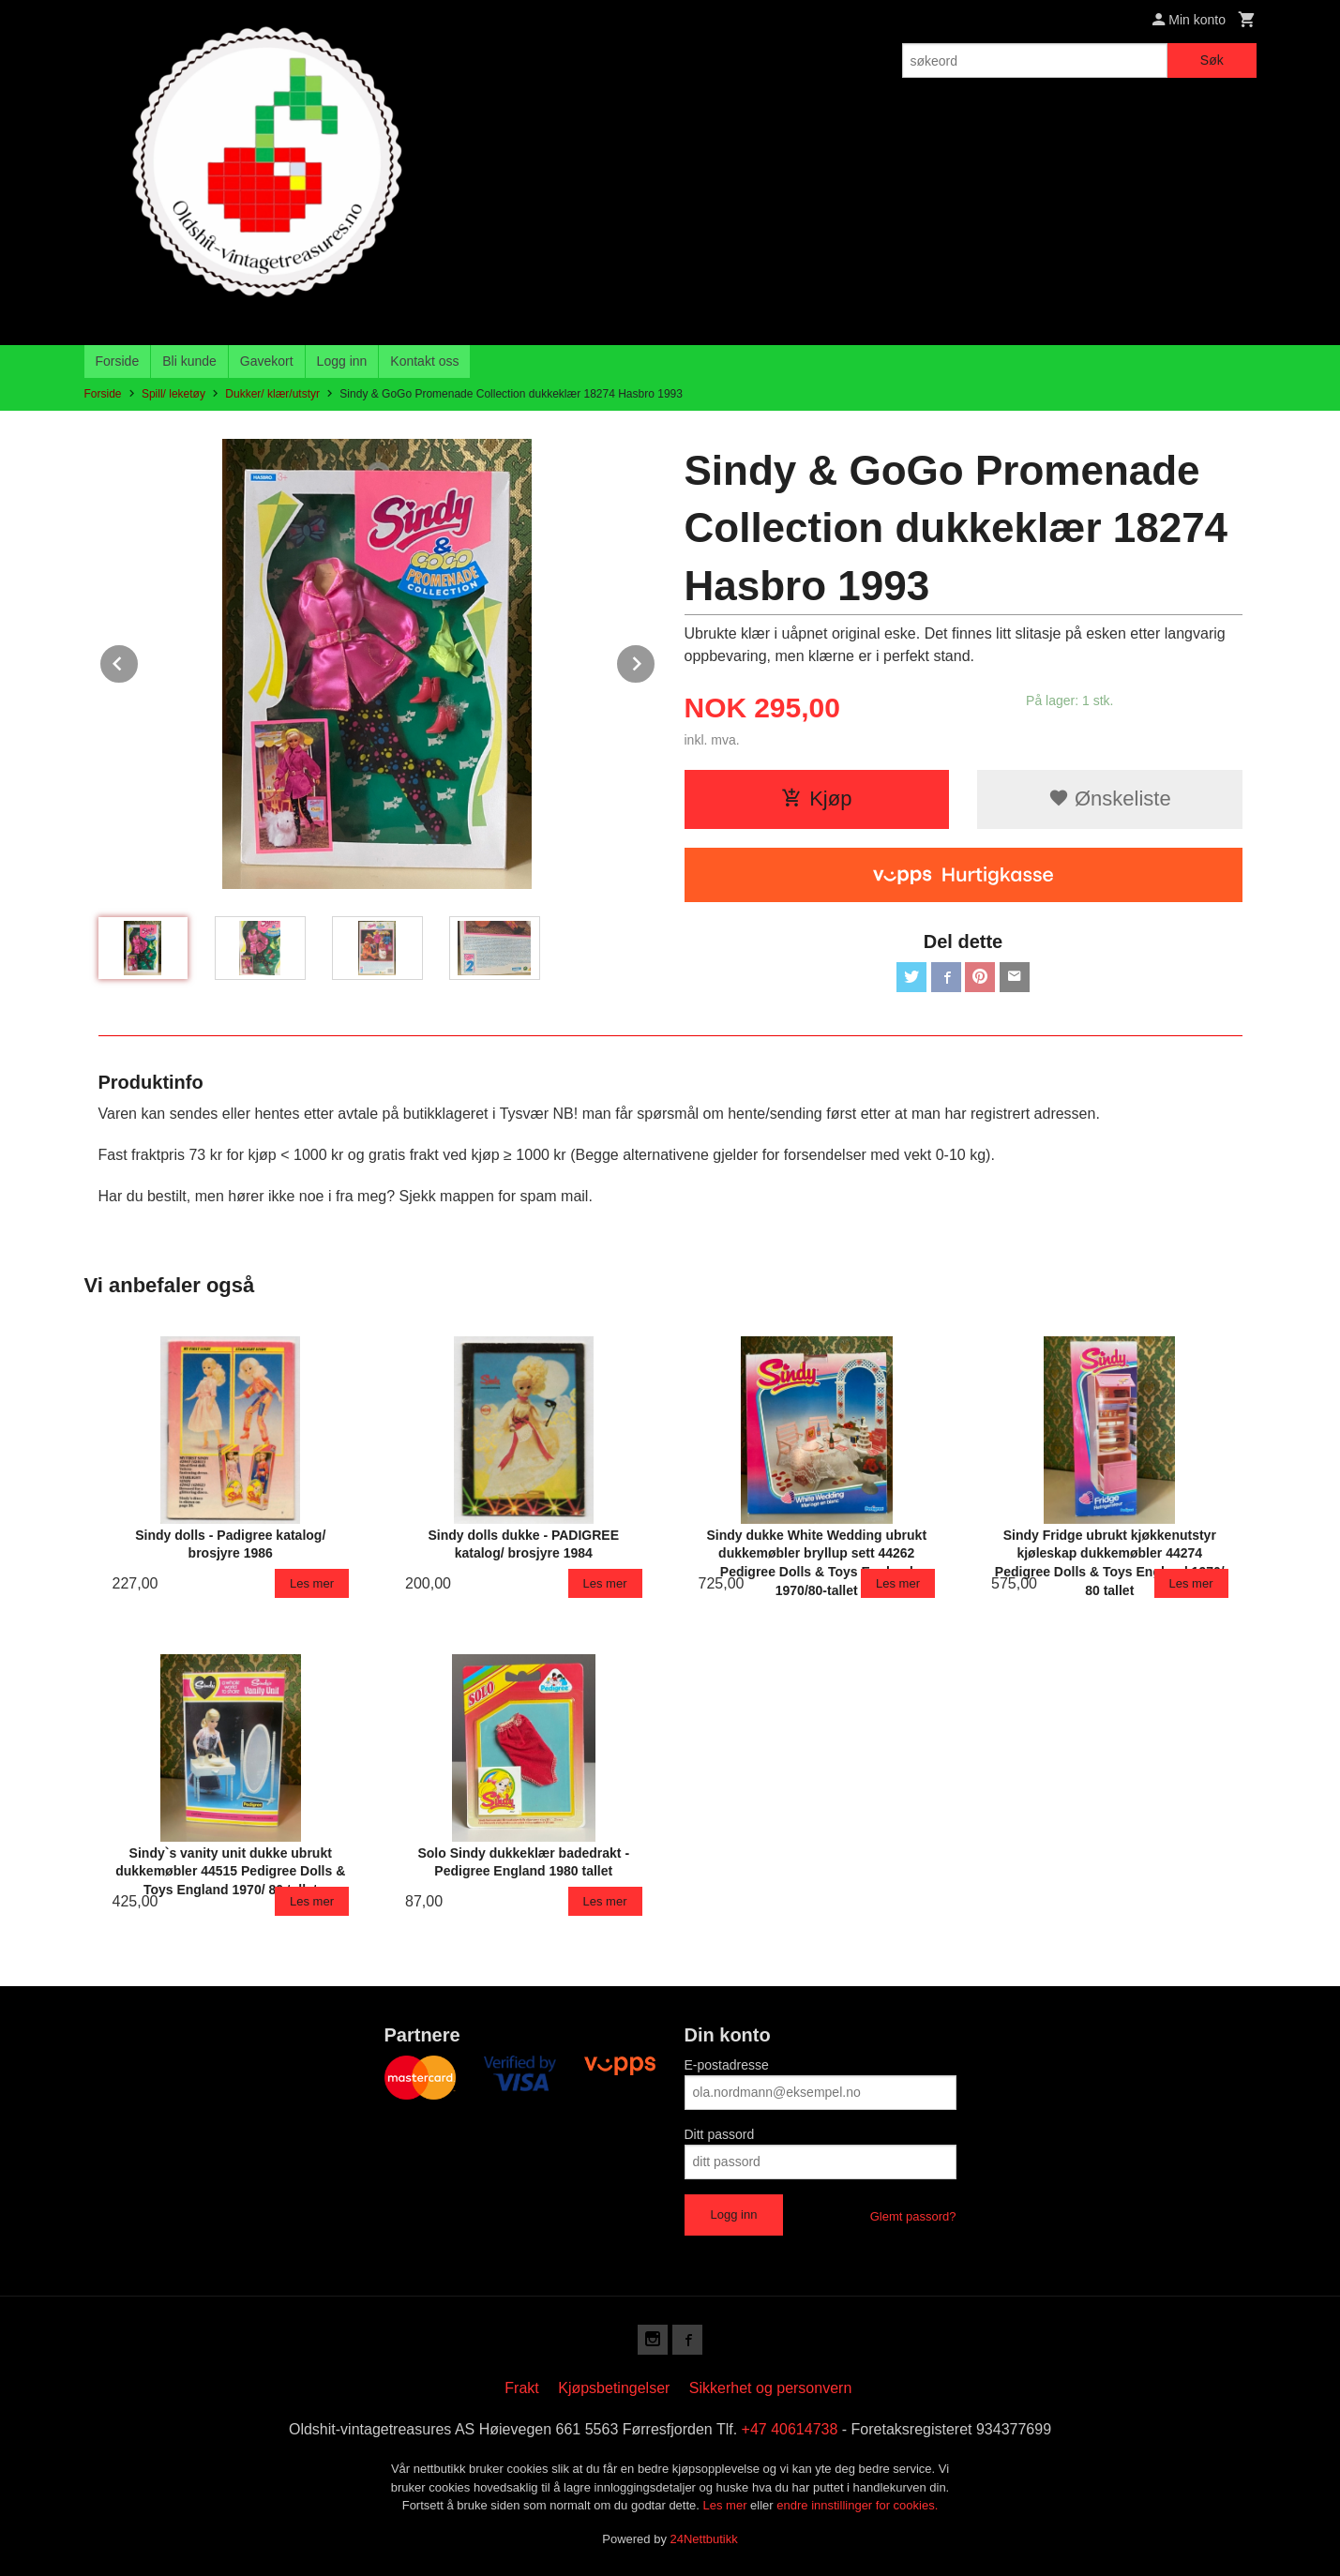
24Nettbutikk (704, 2539)
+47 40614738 (790, 2429)
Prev (139, 660)
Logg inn (342, 361)
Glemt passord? (913, 2216)
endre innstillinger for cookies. (857, 2505)
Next (655, 660)
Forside (118, 361)
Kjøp (816, 798)
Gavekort (267, 361)
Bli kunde (189, 361)
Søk (1212, 60)
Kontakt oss (424, 361)
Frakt (521, 2388)
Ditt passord (720, 2134)
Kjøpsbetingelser (614, 2388)
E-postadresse (727, 2064)
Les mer (727, 2505)
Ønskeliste (1109, 798)
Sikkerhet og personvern (770, 2388)
